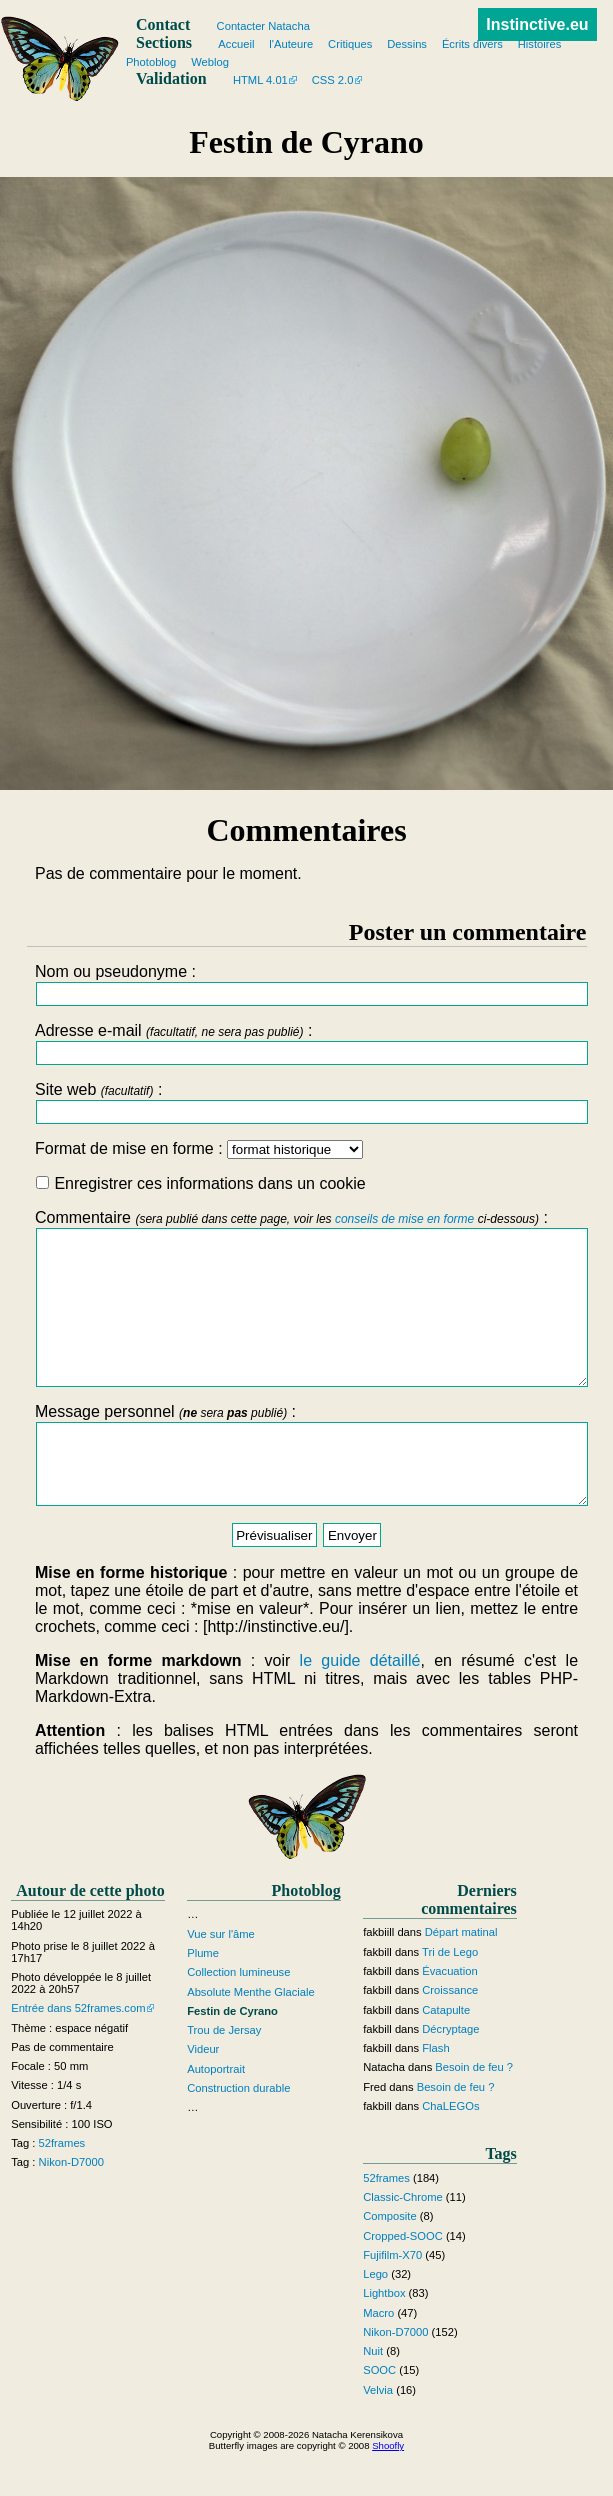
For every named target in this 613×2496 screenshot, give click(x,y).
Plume (203, 1998)
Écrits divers (472, 44)
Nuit (373, 2396)
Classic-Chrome (403, 2242)
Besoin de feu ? (474, 2113)
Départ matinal (461, 1978)
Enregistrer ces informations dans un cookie (201, 1183)
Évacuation (449, 2016)
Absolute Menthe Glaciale (251, 2037)
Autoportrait (216, 2114)
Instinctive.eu (537, 24)
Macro (378, 2358)
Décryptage (450, 2074)
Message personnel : (306, 1492)
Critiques (350, 44)
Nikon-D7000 (71, 2208)
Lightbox (384, 2338)
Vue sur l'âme (221, 1979)
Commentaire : (306, 1313)
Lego (375, 2319)
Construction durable (238, 2133)
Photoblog (151, 62)
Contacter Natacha (263, 26)
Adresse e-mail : (306, 1043)
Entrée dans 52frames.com (78, 2053)
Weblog (210, 62)
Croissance (450, 2035)
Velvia (378, 2435)
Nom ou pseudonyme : (306, 984)
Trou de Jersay (224, 2075)
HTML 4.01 (260, 80)
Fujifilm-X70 (392, 2300)
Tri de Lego (450, 1997)
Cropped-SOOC (403, 2281)
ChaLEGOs (450, 2151)
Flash (435, 2093)
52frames (62, 2188)
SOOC (379, 2416)
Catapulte (446, 2055)
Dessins (407, 44)
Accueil (236, 44)
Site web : (306, 1102)
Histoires (540, 44)
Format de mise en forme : (199, 1148)
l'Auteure (291, 44)
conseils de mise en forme (404, 1219)
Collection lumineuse (238, 2017)
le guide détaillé (360, 1705)
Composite (389, 2261)
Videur (203, 2095)
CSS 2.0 (333, 80)
